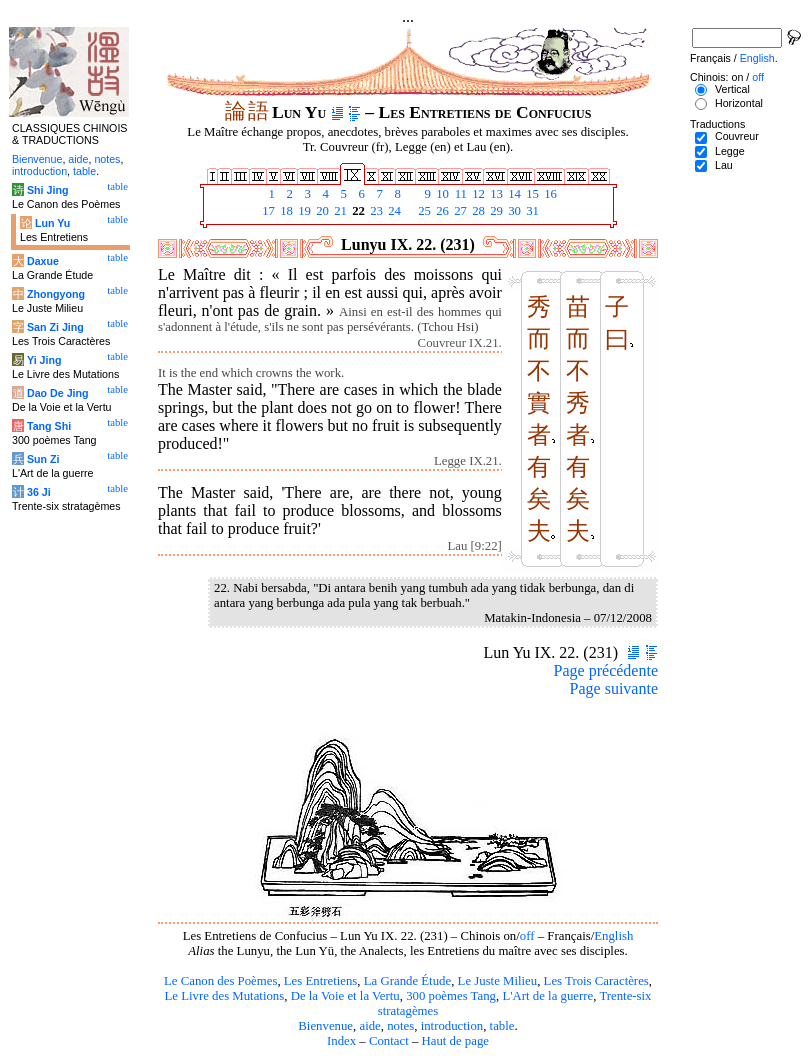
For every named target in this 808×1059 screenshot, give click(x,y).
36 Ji (39, 492)
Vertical (732, 89)
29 (495, 211)
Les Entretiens (321, 981)
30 (513, 211)
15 (531, 194)
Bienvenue (325, 1026)
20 (321, 211)
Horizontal (739, 103)
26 (441, 211)
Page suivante (614, 688)
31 (531, 211)
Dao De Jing (58, 393)
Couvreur (737, 136)
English (613, 936)
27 (459, 211)
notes (400, 1026)
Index (341, 1041)
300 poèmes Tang (451, 996)
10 (441, 194)
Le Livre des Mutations (224, 996)
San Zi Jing (55, 327)
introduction (452, 1026)
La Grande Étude (407, 981)
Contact (389, 1041)
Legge (730, 151)
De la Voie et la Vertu (345, 996)
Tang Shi (49, 426)
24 (393, 211)
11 (459, 194)
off (527, 936)
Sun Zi (43, 459)
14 (513, 194)
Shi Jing (47, 190)
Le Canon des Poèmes (220, 981)
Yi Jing (44, 360)
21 (339, 211)
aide (369, 1026)
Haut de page (456, 1041)
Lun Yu (52, 223)
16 (549, 194)
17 (267, 211)
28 (477, 211)
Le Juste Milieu (498, 981)
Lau (724, 165)
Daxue (43, 261)
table (502, 1026)
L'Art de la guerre (547, 996)
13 (495, 194)
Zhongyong (56, 294)
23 (375, 211)
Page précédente (606, 670)
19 (303, 211)
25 (423, 211)
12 (477, 194)
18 (285, 211)
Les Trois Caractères (596, 981)
